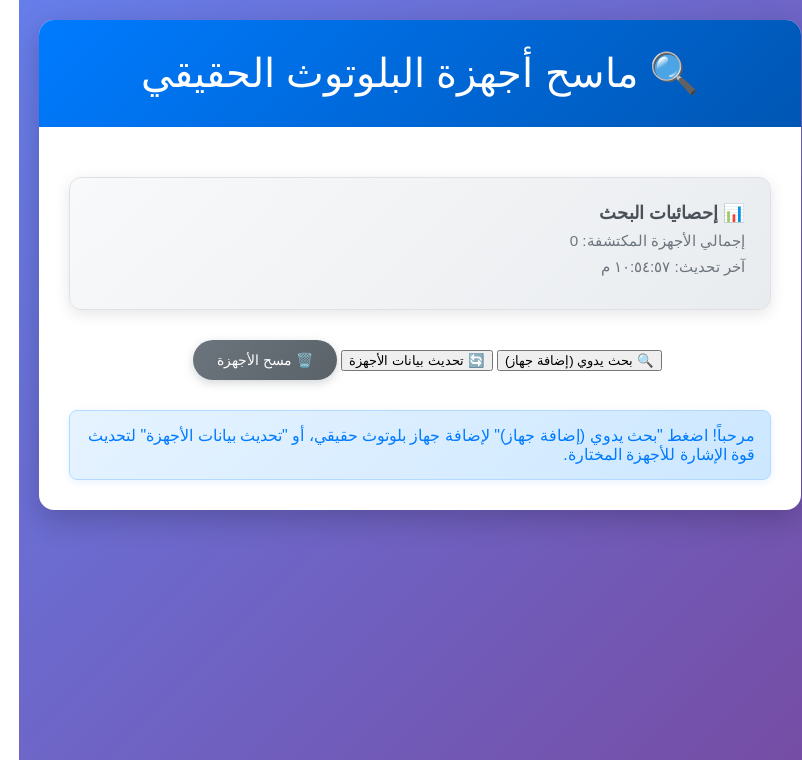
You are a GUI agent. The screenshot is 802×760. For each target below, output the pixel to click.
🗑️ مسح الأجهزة (246, 360)
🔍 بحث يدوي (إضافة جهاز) (560, 360)
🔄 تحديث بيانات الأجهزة (397, 360)
